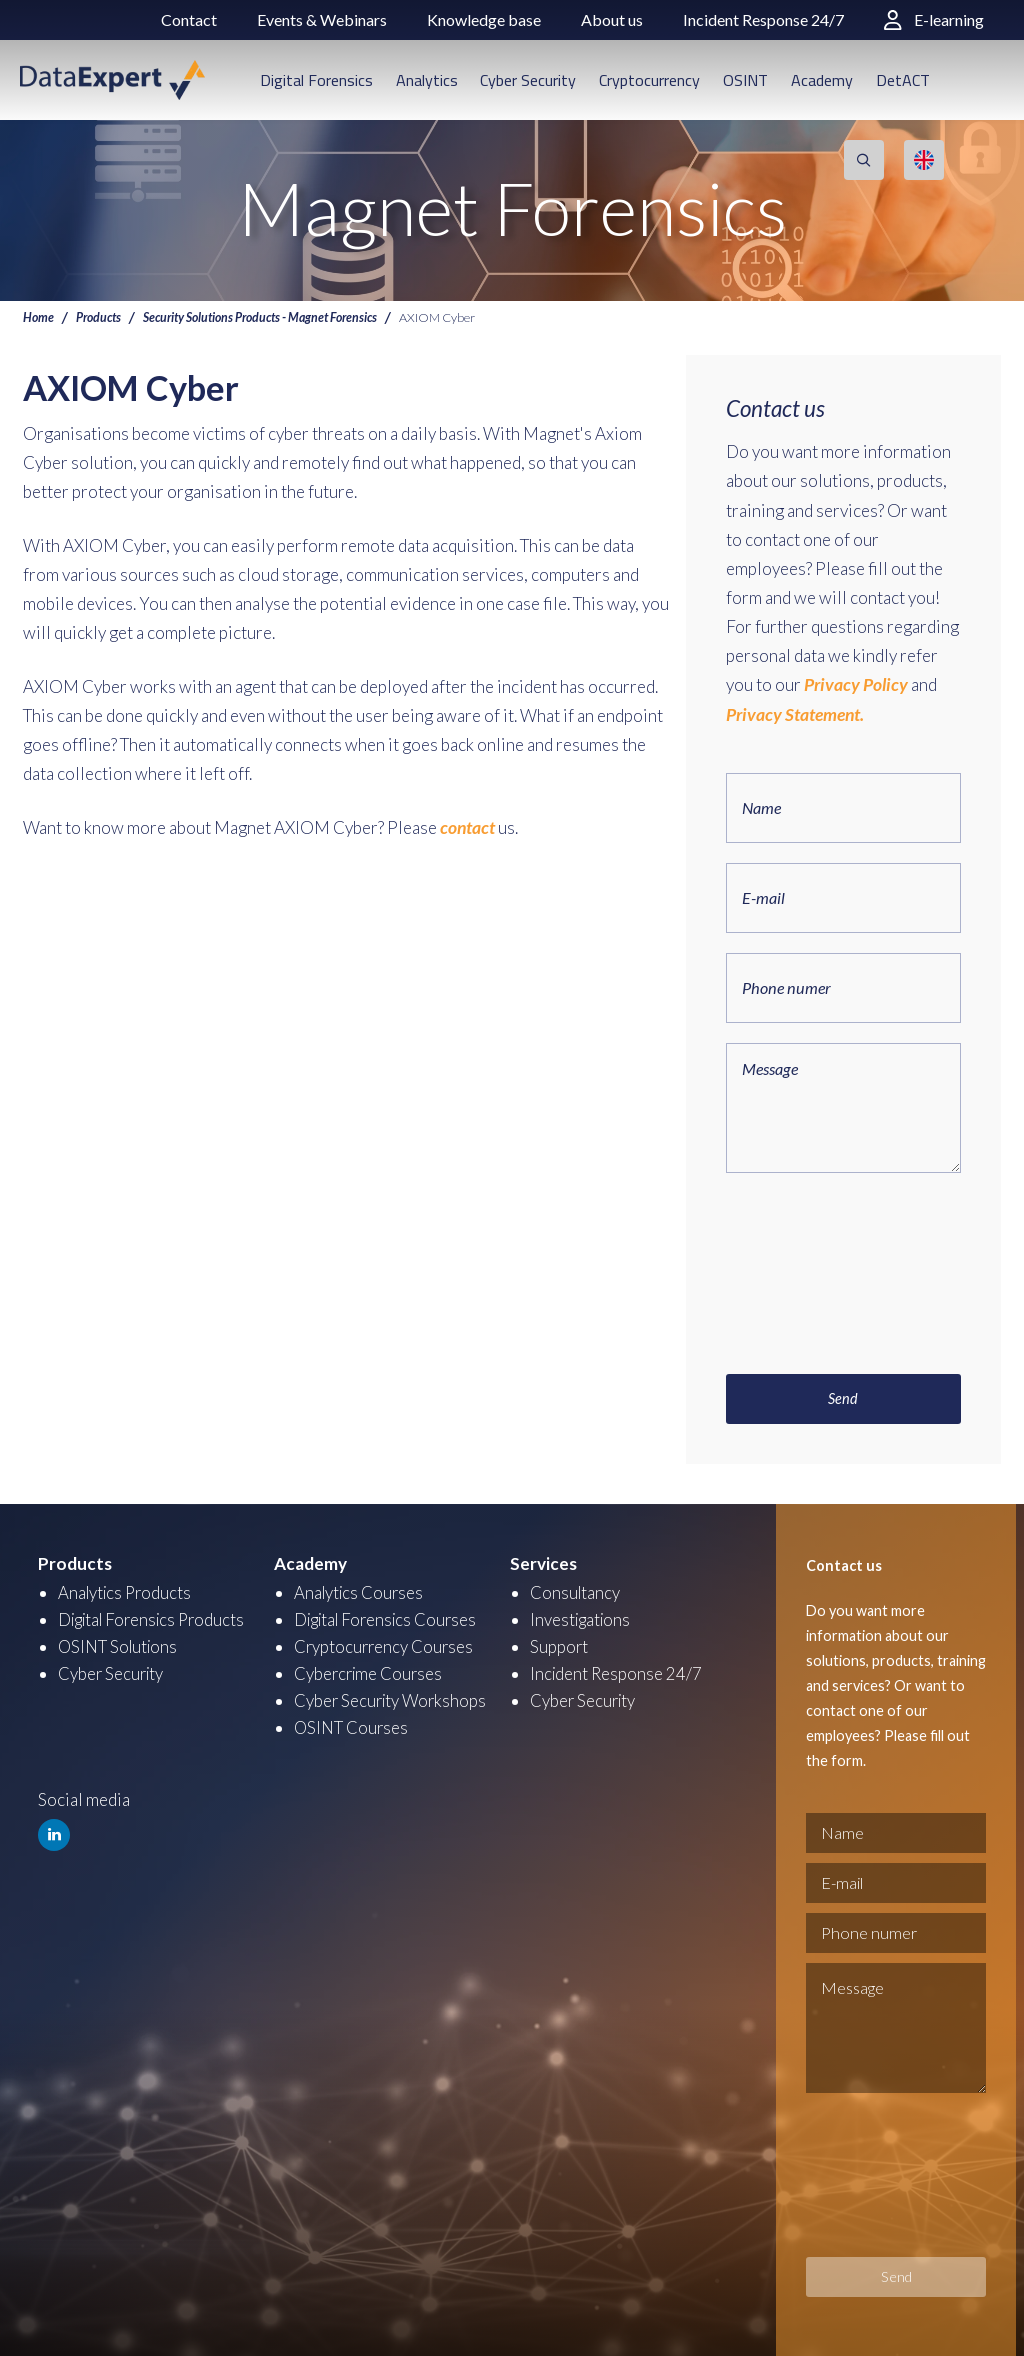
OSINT (745, 80)
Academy (822, 80)
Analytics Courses (361, 1590)
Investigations (582, 1617)
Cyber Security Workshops (393, 1698)
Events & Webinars (322, 19)
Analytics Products (127, 1590)
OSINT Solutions (120, 1644)
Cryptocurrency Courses (385, 1644)
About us (612, 19)
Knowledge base (484, 19)
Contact (189, 19)
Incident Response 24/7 (763, 19)
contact (466, 827)
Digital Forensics (316, 80)
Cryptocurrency (649, 80)
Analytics (427, 80)
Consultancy (576, 1590)
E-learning (934, 19)
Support (559, 1644)
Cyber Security (528, 80)
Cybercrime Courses (370, 1671)
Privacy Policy (854, 684)
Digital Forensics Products (157, 1617)
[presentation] (808, 1263)
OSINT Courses (352, 1725)
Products (99, 317)
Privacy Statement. (793, 713)
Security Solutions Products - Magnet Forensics (263, 317)
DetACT (903, 80)
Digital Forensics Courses (390, 1617)
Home (38, 317)
